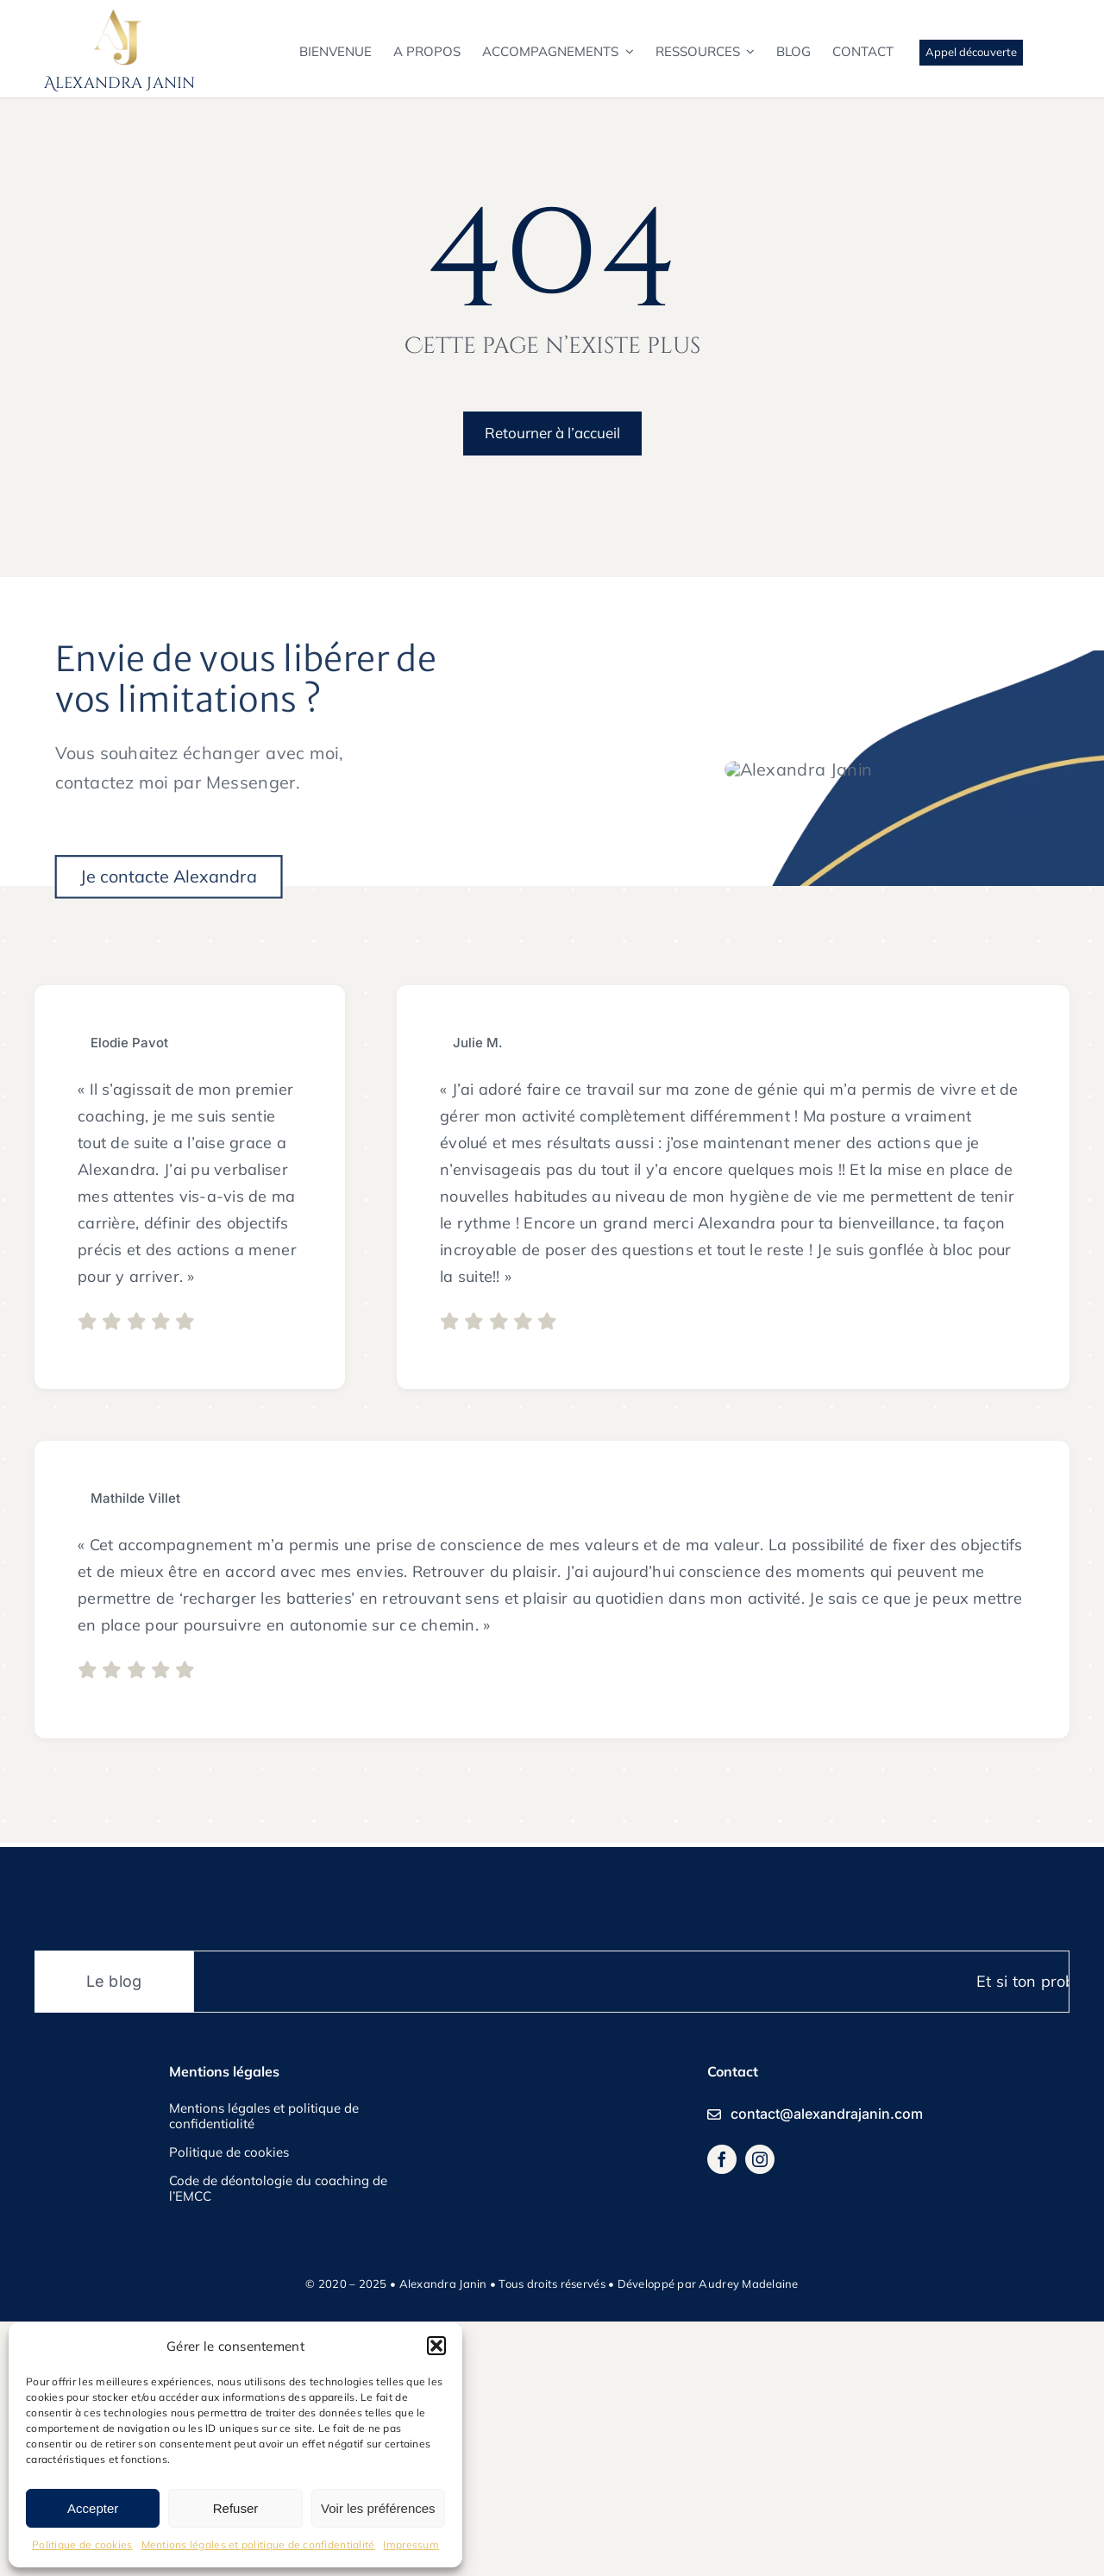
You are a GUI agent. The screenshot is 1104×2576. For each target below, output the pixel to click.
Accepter (92, 2508)
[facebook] (722, 2413)
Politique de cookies (82, 2544)
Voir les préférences (378, 2508)
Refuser (236, 2508)
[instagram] (760, 2413)
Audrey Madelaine (748, 2537)
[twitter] (745, 2435)
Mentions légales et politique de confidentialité (258, 2544)
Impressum (410, 2544)
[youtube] (808, 2435)
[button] (436, 2345)
